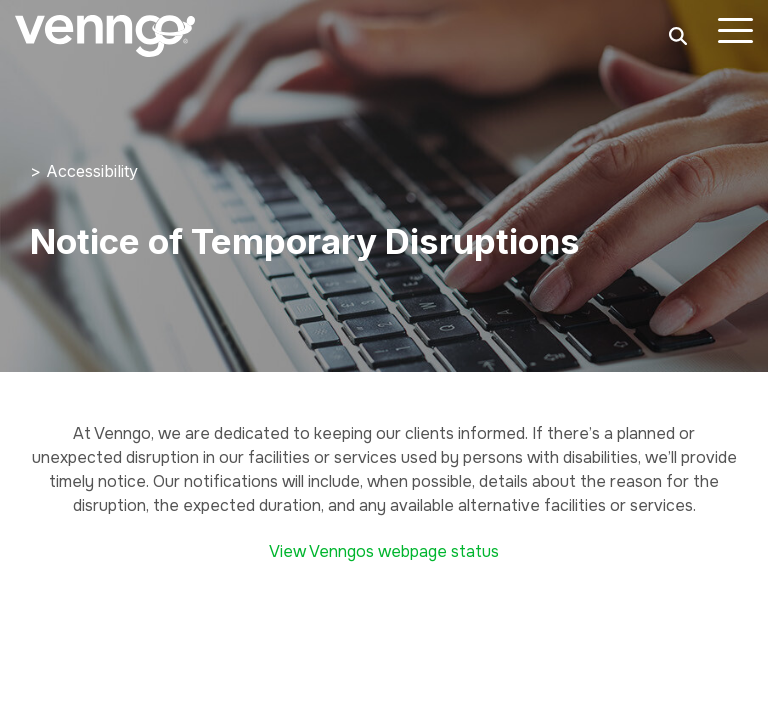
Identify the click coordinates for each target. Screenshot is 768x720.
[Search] (678, 36)
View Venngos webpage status (384, 551)
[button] (735, 29)
